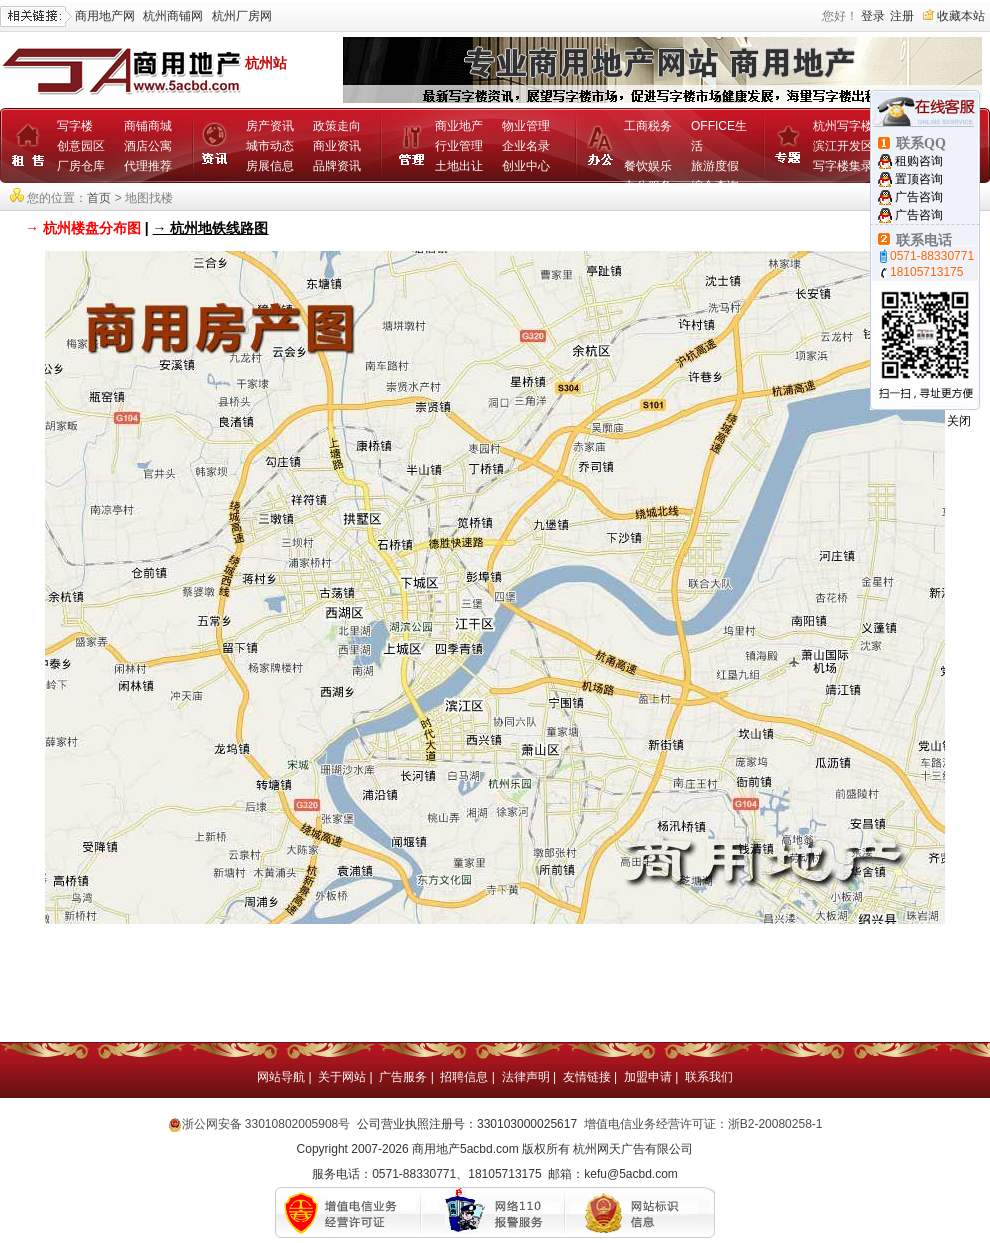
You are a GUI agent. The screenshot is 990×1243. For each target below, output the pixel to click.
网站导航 (281, 1077)
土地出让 (459, 166)
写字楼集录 (843, 166)
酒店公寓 (148, 146)
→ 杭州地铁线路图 (211, 228)
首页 (99, 198)
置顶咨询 (919, 179)
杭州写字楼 (843, 126)
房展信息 (270, 166)
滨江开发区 (843, 146)
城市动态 (270, 146)
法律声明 (526, 1077)
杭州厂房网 (242, 16)
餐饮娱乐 (648, 166)
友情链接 (587, 1077)
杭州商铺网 (173, 16)
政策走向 (337, 126)
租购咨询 (919, 161)
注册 (902, 16)
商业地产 (459, 126)
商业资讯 (337, 146)
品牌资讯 (337, 166)
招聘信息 (464, 1077)
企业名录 (526, 146)
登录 (873, 16)
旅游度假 (715, 166)
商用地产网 (105, 16)
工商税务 (648, 126)
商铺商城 (148, 126)
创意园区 (81, 146)
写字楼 (75, 126)
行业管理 (459, 146)
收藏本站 (961, 16)
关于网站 (342, 1077)
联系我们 (709, 1077)
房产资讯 (270, 126)
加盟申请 (648, 1077)
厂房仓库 (81, 166)
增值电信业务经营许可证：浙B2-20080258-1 (703, 1124)
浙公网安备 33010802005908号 (266, 1124)
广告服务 (403, 1077)
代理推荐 (148, 166)
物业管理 (526, 126)
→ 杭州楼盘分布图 (83, 228)
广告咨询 (919, 197)
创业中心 (526, 166)
